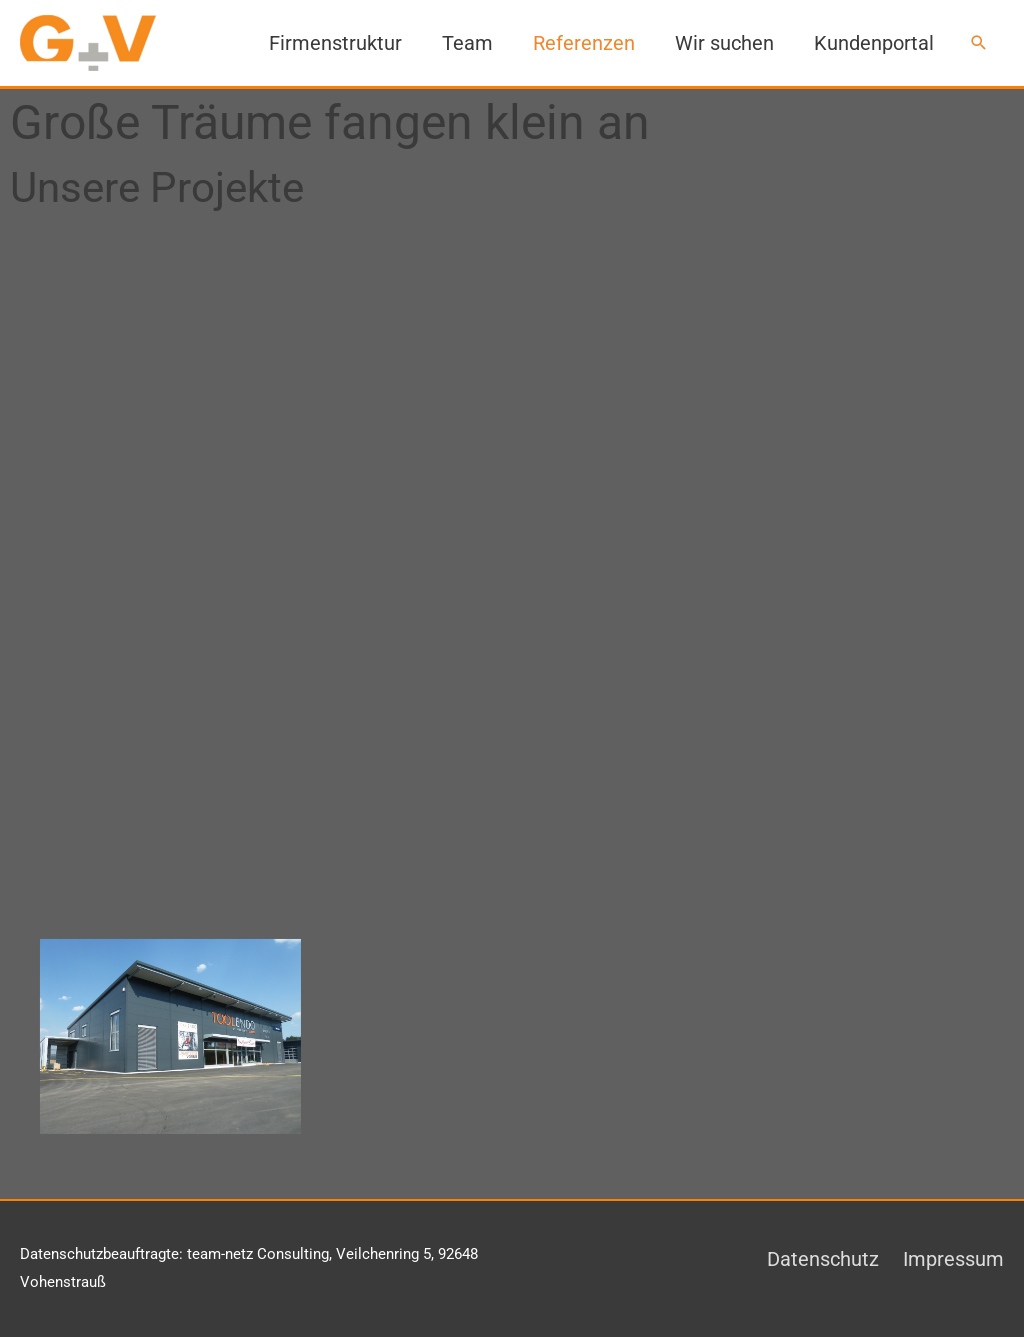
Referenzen (584, 43)
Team (467, 43)
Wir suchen (724, 43)
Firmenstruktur (335, 43)
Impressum (953, 1259)
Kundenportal (874, 43)
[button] (979, 43)
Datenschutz (823, 1259)
